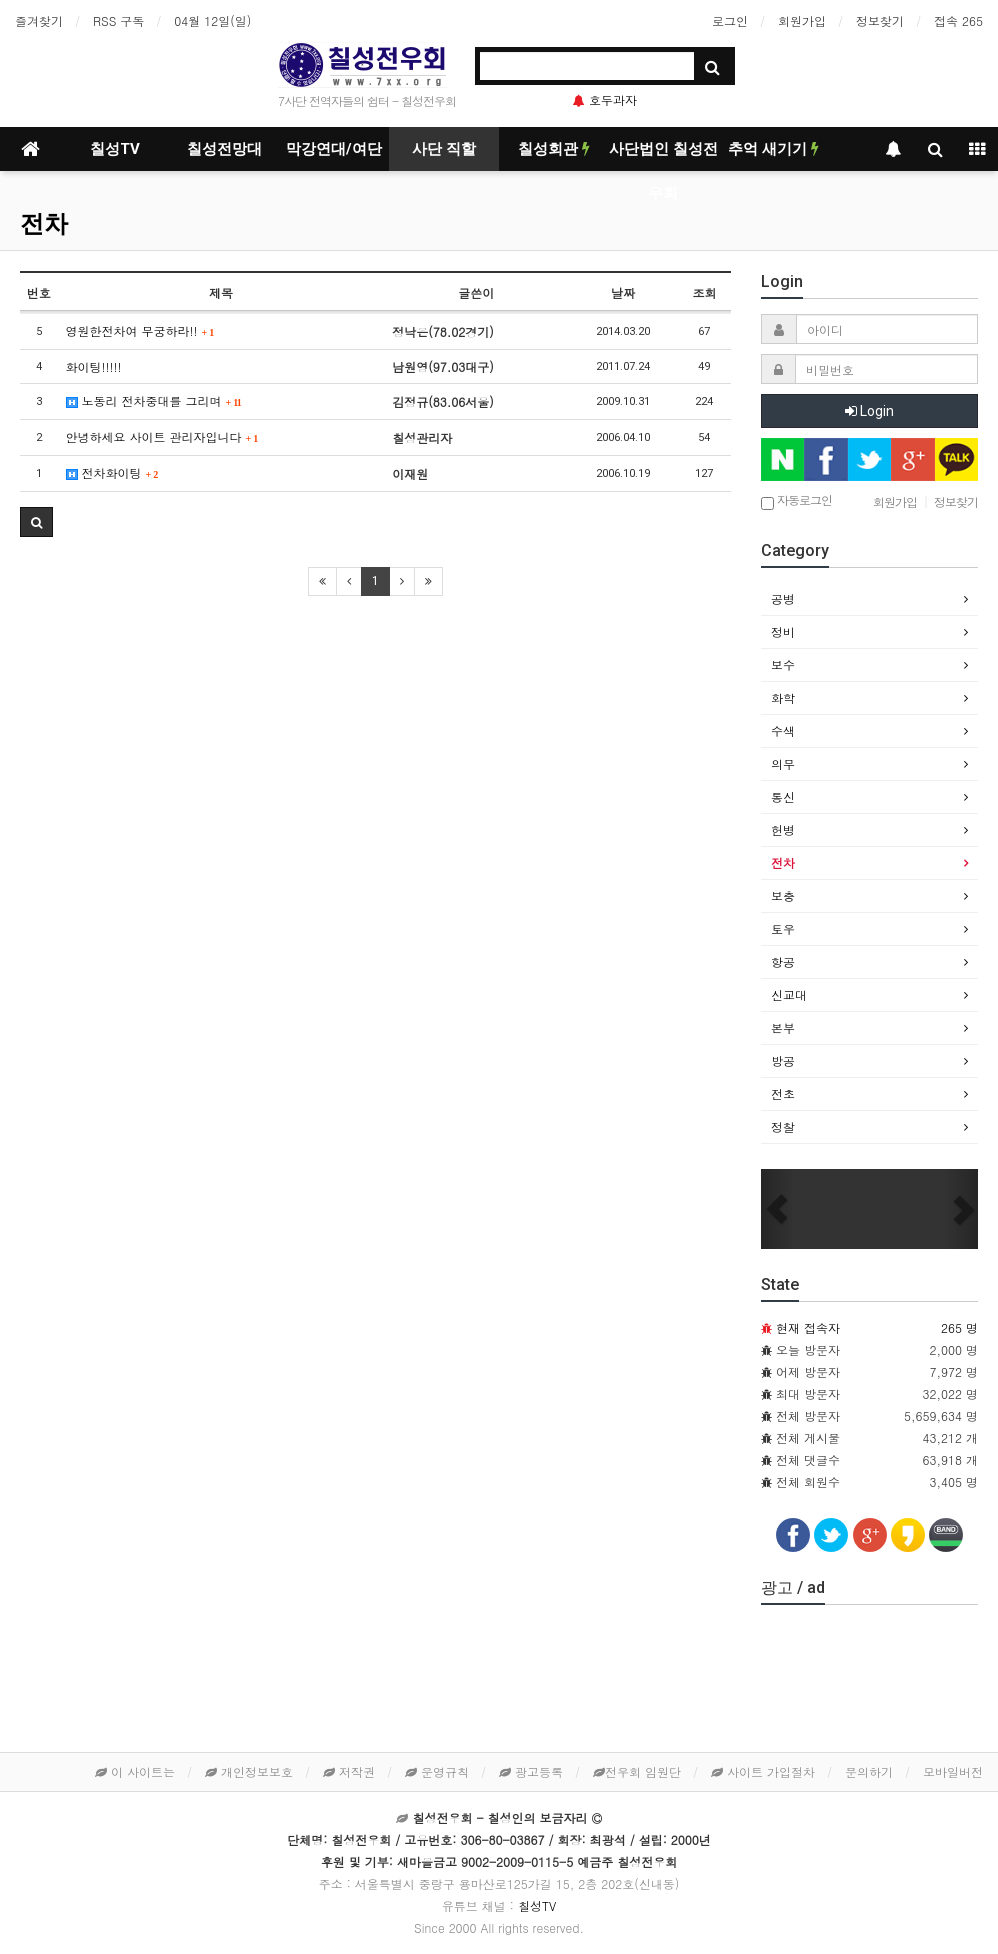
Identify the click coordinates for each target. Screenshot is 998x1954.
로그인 (730, 20)
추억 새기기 (773, 149)
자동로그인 (796, 501)
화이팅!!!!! (94, 366)
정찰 (783, 1126)
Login (869, 411)
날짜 (623, 292)
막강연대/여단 (334, 149)
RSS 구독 (118, 20)
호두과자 (605, 99)
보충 (783, 895)
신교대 (789, 994)
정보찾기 (880, 20)
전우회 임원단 (637, 1771)
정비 (783, 631)
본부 (783, 1027)
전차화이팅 (112, 472)
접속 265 (958, 20)
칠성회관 (554, 149)
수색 (783, 730)
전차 (44, 224)
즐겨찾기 (39, 20)
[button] (777, 1209)
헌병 (783, 829)
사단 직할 (444, 149)
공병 (783, 598)
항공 (783, 961)
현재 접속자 (808, 1327)
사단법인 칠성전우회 (663, 155)
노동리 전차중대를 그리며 (154, 400)
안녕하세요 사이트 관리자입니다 (162, 436)
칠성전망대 (224, 149)
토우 (783, 928)
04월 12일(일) (212, 20)
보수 (783, 664)
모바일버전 (953, 1771)
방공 (783, 1060)
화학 (783, 697)
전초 (783, 1093)
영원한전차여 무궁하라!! (140, 330)
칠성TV (115, 149)
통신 (783, 796)
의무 (783, 763)
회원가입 (802, 20)
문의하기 (869, 1771)
